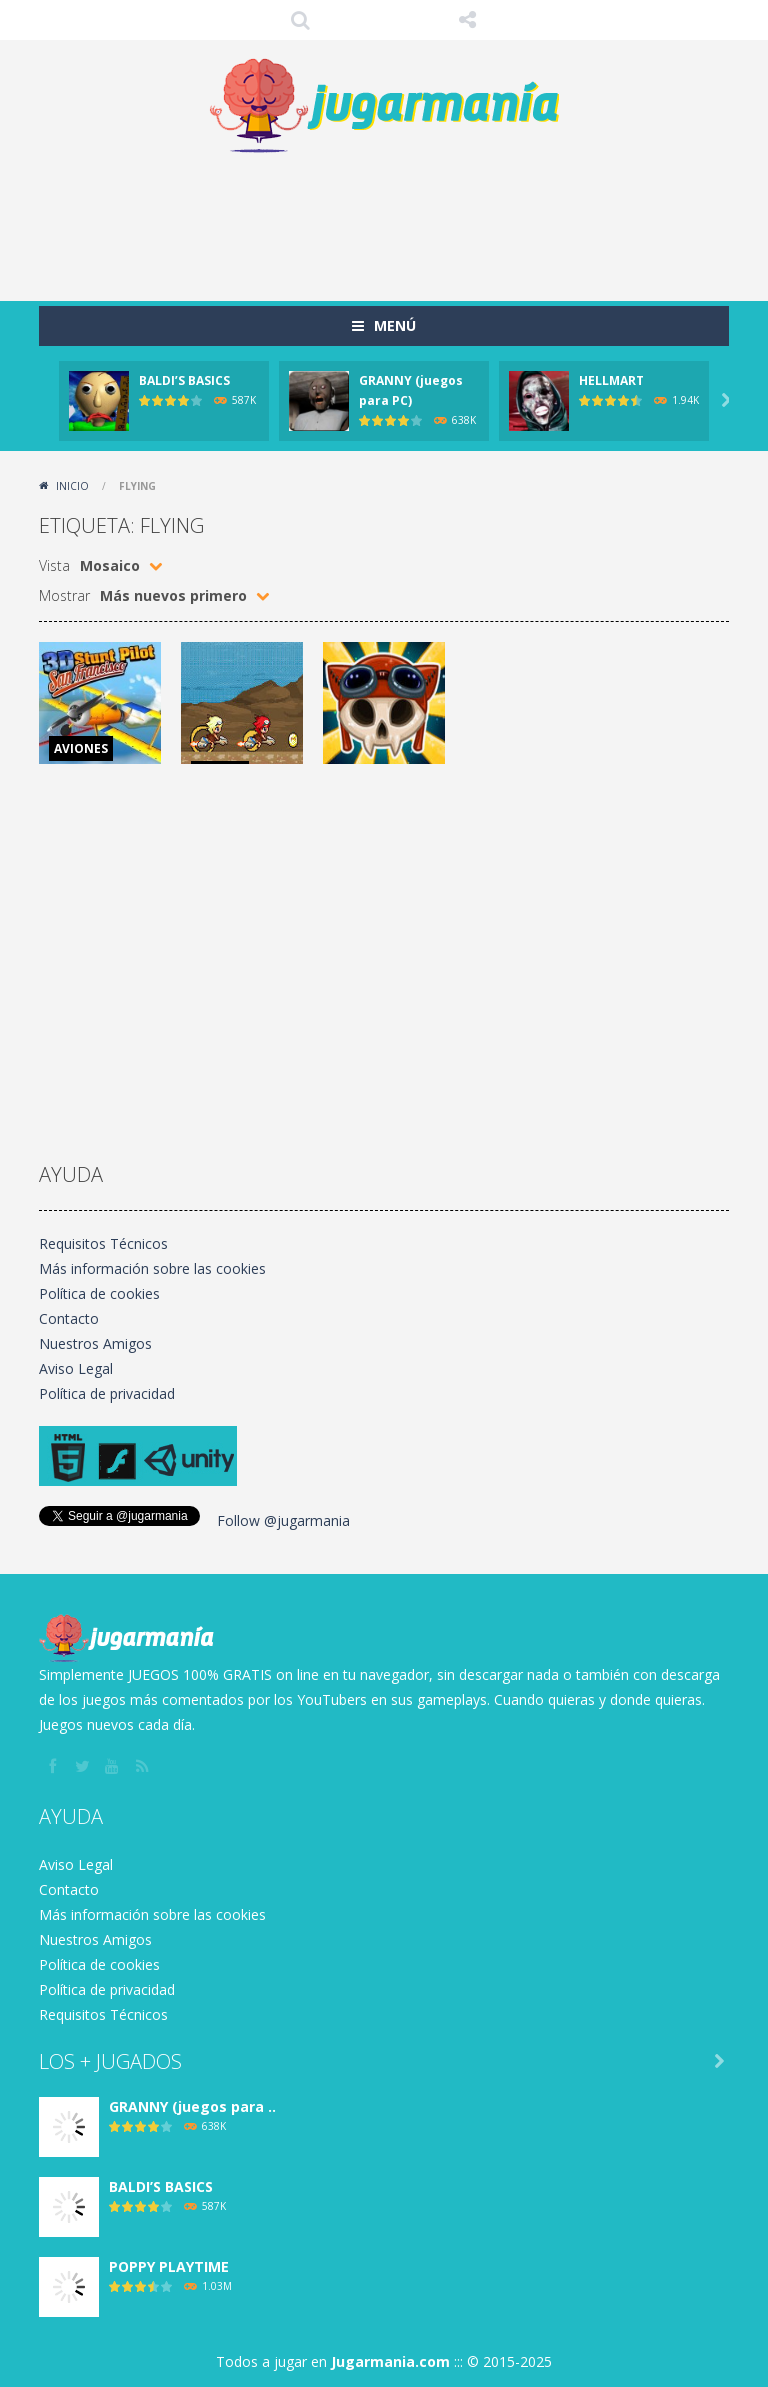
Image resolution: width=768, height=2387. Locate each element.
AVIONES (81, 748)
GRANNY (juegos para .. (192, 2106)
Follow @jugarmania (283, 1520)
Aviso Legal (76, 1368)
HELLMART (611, 380)
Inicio (72, 486)
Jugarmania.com (390, 2361)
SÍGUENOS (468, 20)
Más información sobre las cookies (152, 1268)
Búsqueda (301, 20)
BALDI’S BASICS (184, 380)
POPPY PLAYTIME (169, 2266)
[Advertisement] (403, 221)
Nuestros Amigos (95, 1343)
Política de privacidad (107, 1393)
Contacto (69, 1318)
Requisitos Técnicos (103, 1243)
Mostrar (64, 595)
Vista (54, 565)
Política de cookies (99, 1293)
